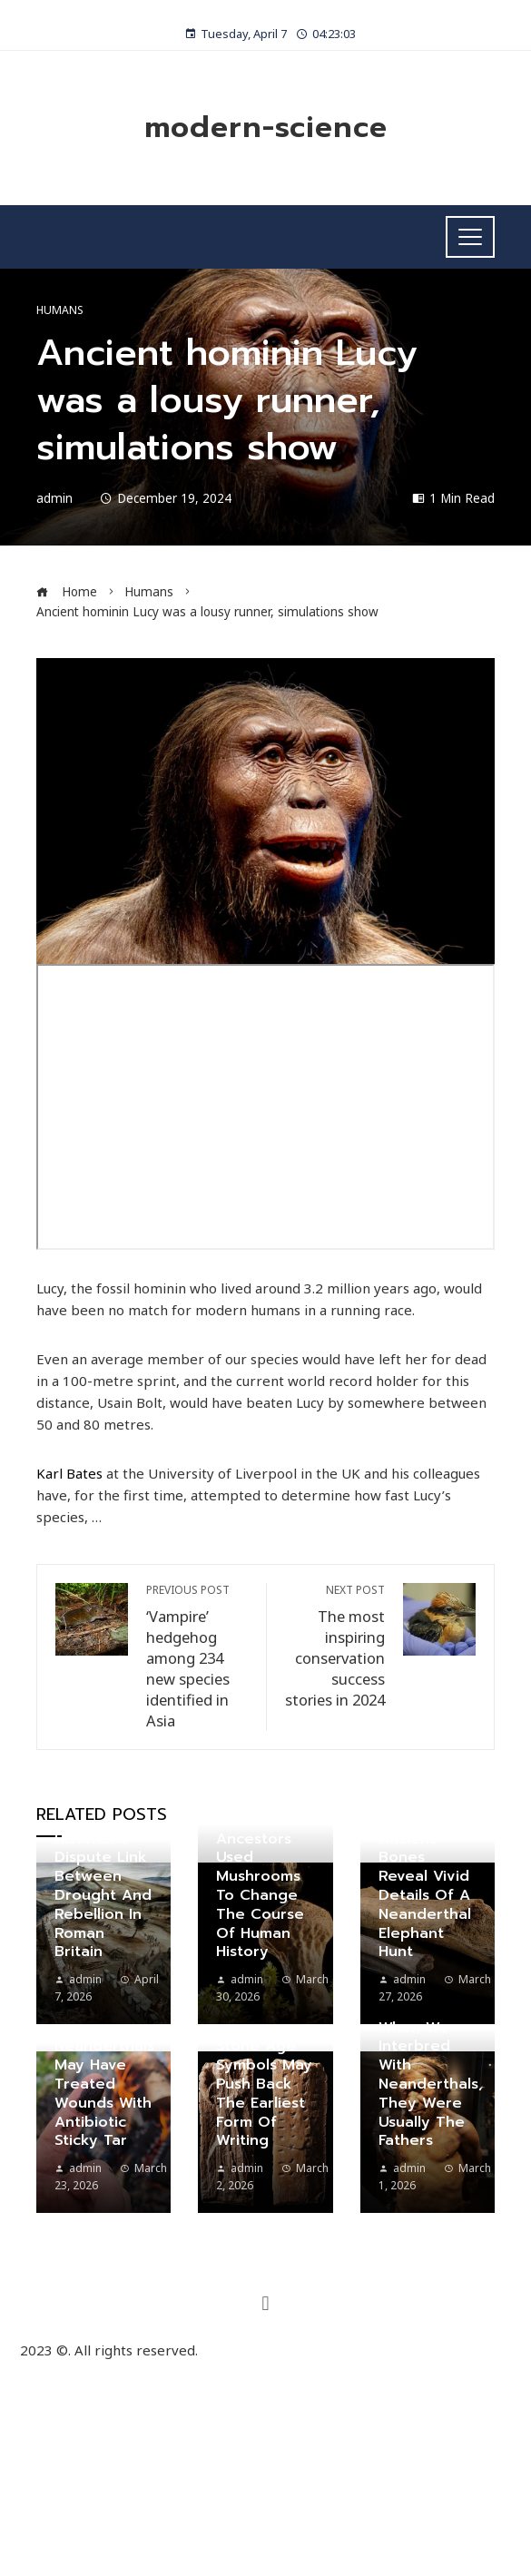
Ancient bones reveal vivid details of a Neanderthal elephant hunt (425, 1895)
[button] (265, 2303)
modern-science (266, 127)
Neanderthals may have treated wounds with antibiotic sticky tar (104, 2093)
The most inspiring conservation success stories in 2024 (335, 1646)
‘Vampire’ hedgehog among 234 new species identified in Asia (197, 1657)
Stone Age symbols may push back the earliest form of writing (264, 2093)
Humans (60, 310)
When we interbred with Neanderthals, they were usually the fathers (431, 2084)
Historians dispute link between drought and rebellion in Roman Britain (103, 1895)
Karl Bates (69, 1473)
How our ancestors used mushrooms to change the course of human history (260, 1886)
